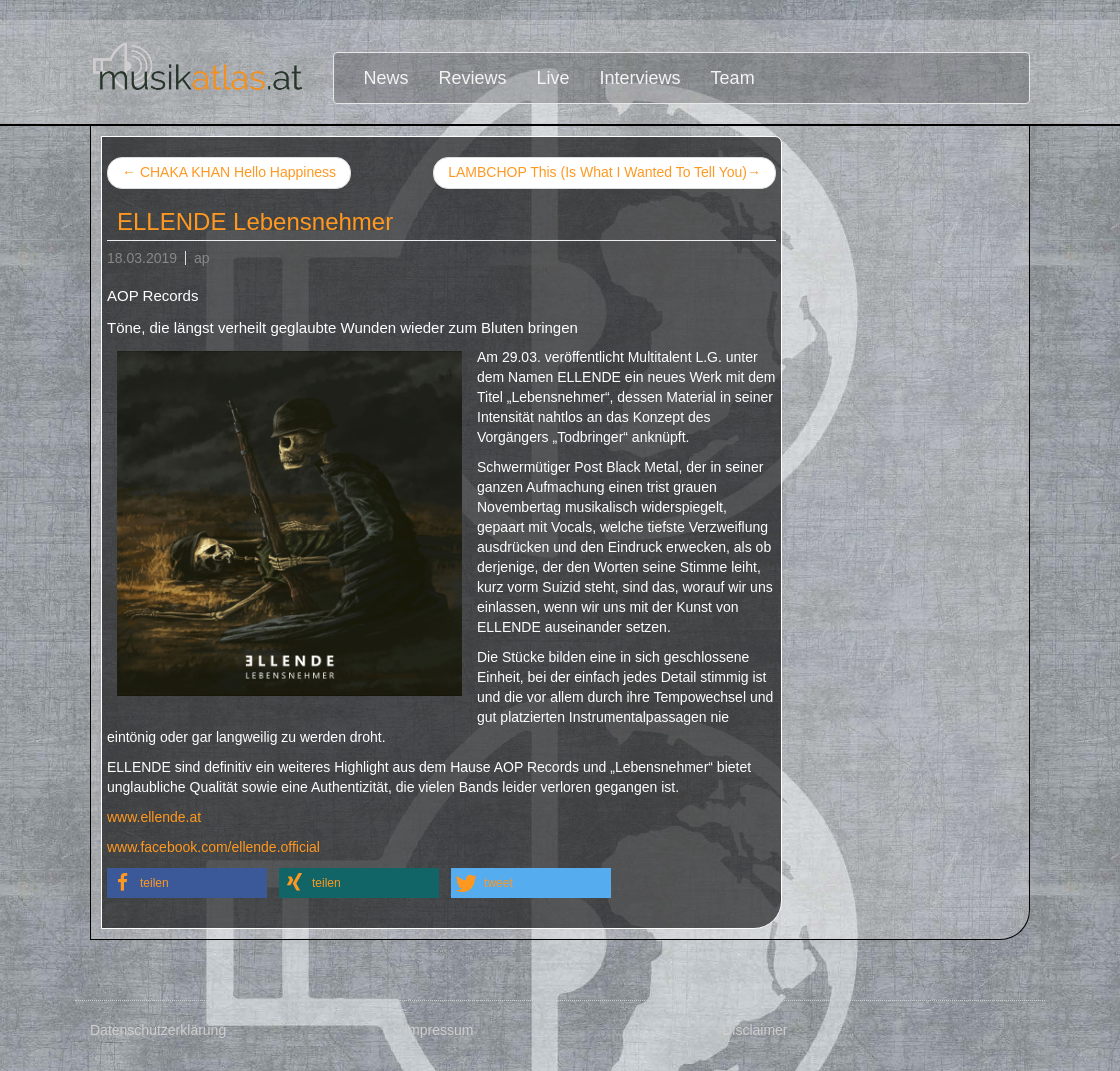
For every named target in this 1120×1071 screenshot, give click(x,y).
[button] (187, 883)
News (386, 78)
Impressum (438, 1030)
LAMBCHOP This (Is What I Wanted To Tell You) (604, 173)
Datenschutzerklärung (158, 1030)
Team (733, 78)
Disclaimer (754, 1030)
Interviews (640, 78)
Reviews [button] (473, 78)
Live (553, 78)
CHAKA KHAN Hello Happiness (229, 172)
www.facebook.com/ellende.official (213, 847)
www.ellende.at (154, 817)
